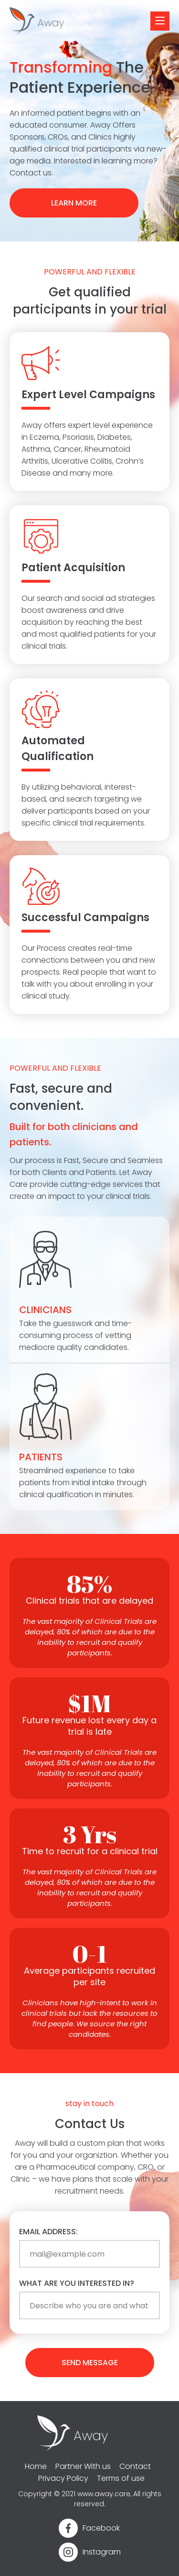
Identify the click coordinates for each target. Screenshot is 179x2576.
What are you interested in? (76, 2283)
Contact (135, 2466)
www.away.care (103, 2494)
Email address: (48, 2231)
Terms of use (121, 2478)
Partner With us (83, 2466)
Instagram (102, 2551)
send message (90, 2362)
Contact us (31, 172)
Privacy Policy (63, 2478)
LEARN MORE (74, 202)
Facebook (101, 2527)
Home (36, 2466)
